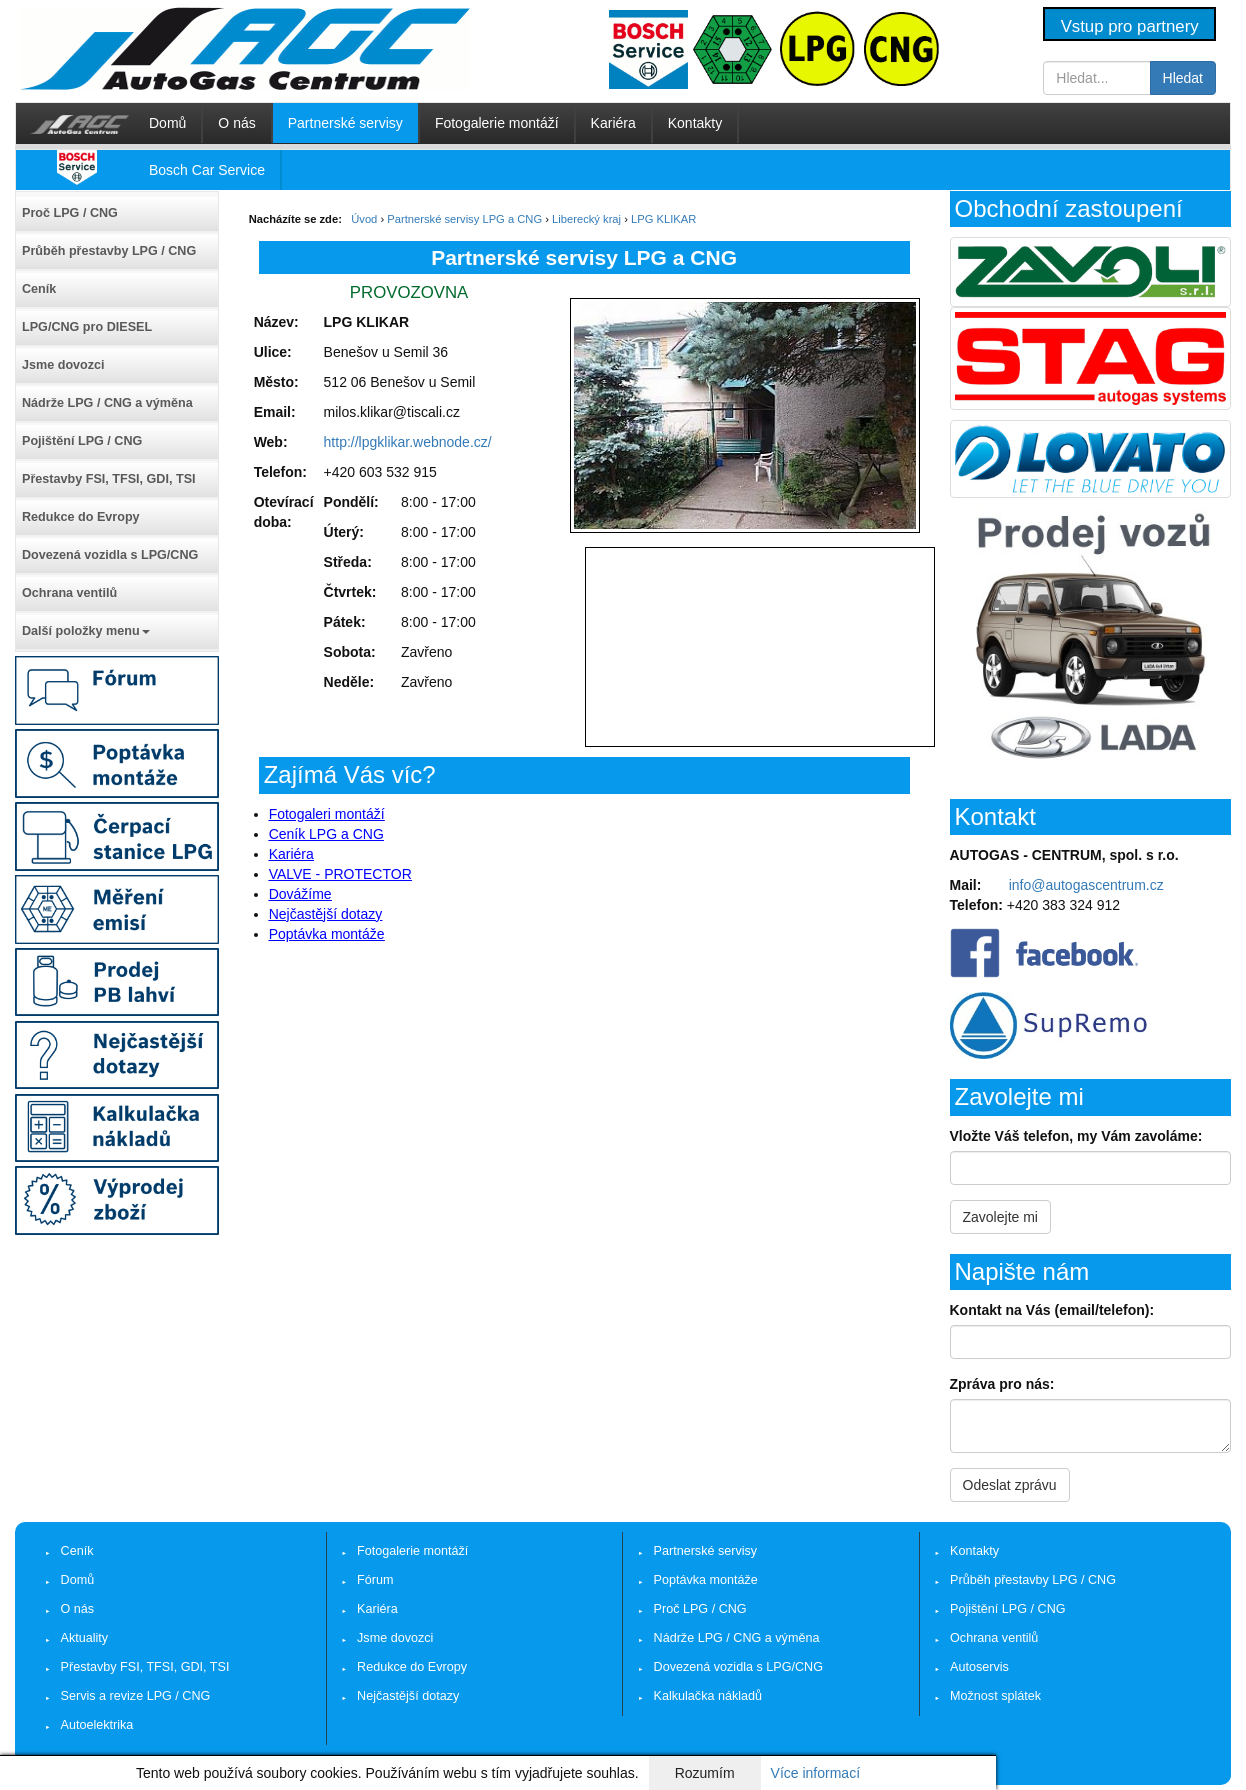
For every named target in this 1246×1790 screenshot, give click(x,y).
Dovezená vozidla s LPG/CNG (110, 555)
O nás (236, 123)
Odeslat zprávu (1010, 1485)
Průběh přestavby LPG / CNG (109, 251)
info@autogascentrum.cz (1086, 885)
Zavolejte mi (1000, 1217)
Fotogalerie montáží (497, 123)
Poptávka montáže (327, 934)
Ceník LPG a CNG (326, 834)
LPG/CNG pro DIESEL (87, 327)
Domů (167, 123)
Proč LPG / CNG (70, 213)
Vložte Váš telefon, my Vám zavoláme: (1076, 1136)
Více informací (815, 1773)
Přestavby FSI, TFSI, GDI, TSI (109, 479)
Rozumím (705, 1773)
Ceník (39, 289)
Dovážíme (300, 894)
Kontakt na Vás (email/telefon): (1052, 1310)
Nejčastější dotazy (326, 914)
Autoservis (979, 1667)
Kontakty (695, 123)
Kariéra (613, 123)
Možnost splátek (995, 1696)
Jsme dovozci (63, 365)
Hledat (1183, 78)
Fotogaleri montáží (327, 814)
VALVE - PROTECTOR (340, 874)
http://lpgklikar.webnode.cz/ (408, 442)
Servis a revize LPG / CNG (136, 1696)
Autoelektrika (97, 1725)
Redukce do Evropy (81, 517)
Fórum (375, 1580)
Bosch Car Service (207, 170)
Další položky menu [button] (86, 631)
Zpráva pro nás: (1002, 1384)
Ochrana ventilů (69, 593)
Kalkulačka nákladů (708, 1696)
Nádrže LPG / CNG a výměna (107, 403)
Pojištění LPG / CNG (82, 441)
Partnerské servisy (345, 123)
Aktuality (85, 1638)
